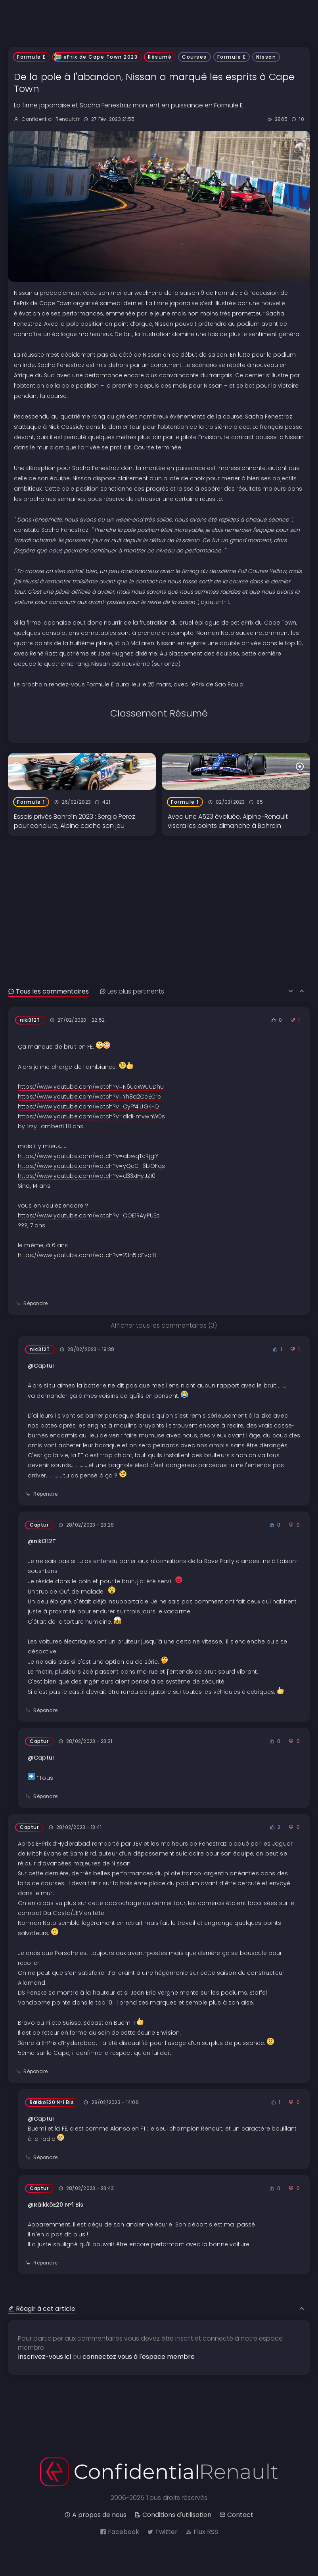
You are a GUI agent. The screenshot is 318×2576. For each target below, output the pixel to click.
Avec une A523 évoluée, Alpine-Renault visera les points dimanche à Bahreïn (228, 821)
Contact (236, 2514)
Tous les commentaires (48, 991)
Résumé (160, 57)
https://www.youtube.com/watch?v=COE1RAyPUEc (89, 1215)
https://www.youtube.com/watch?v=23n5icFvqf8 (87, 1255)
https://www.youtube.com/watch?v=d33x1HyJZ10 (86, 1176)
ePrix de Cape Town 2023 (97, 57)
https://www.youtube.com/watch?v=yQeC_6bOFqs (91, 1166)
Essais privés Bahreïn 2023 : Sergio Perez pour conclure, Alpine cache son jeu (74, 821)
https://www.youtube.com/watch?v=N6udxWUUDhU (91, 1087)
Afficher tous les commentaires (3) (164, 1325)
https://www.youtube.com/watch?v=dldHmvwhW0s (91, 1116)
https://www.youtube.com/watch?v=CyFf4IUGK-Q (88, 1106)
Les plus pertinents (132, 991)
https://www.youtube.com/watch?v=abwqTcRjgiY (88, 1156)
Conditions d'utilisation (172, 2514)
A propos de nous (95, 2514)
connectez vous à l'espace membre (138, 2356)
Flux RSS (202, 2531)
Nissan (266, 57)
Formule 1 (31, 802)
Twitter (162, 2531)
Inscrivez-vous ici (44, 2356)
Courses (194, 57)
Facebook (119, 2531)
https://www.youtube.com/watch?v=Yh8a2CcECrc (89, 1097)
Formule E (31, 57)
